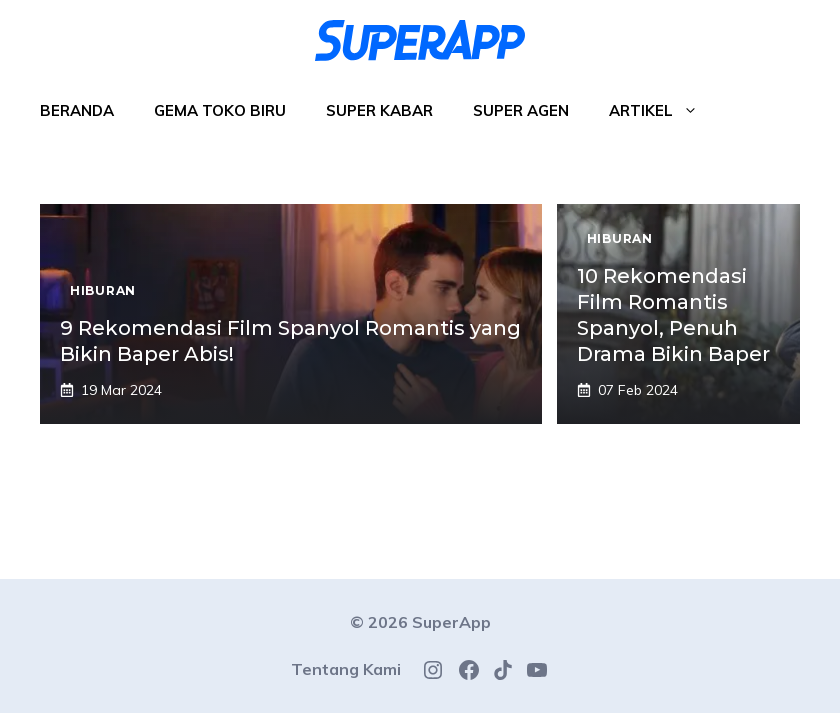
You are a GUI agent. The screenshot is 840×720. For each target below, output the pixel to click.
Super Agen (521, 110)
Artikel (663, 111)
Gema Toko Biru (220, 110)
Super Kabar (379, 110)
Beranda (77, 110)
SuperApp (451, 622)
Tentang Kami (346, 669)
